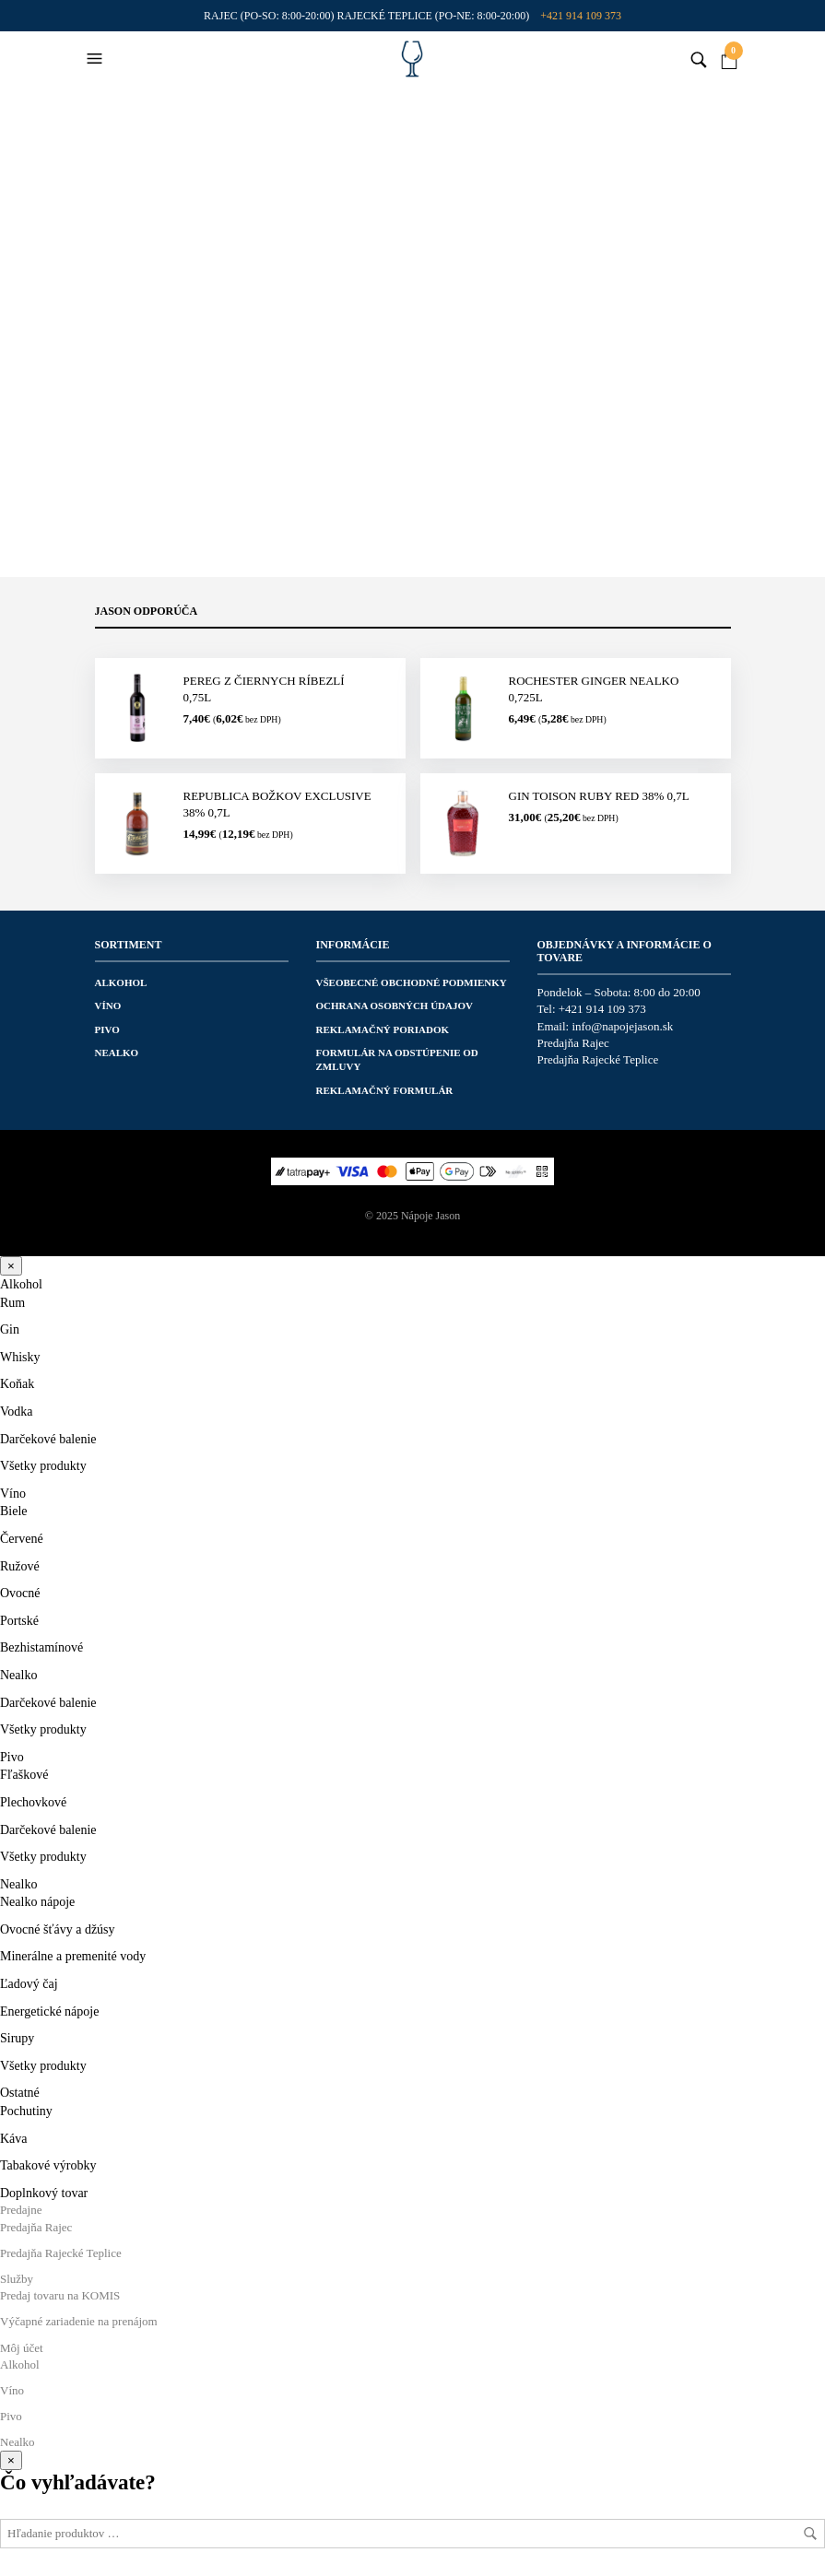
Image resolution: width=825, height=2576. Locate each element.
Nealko (117, 1052)
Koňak (17, 1384)
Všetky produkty (43, 1466)
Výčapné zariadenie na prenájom (79, 2321)
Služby (16, 2279)
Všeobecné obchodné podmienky (411, 982)
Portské (19, 1621)
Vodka (16, 1411)
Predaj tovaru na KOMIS (60, 2295)
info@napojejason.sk (622, 1026)
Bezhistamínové (41, 1647)
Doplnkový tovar (44, 2193)
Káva (14, 2139)
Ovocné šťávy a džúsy (57, 1929)
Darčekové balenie (48, 1439)
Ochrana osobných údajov (395, 1005)
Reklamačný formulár (385, 1090)
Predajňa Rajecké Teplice (598, 1059)
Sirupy (17, 2038)
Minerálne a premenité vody (73, 1956)
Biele (14, 1511)
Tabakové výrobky (48, 2165)
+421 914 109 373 (580, 15)
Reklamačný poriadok (383, 1029)
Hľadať (810, 2533)
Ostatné (20, 2093)
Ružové (20, 1566)
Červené (21, 1539)
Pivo (107, 1029)
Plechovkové (33, 1802)
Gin (9, 1329)
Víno (108, 1005)
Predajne (20, 2210)
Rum (12, 1303)
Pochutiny (26, 2111)
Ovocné (20, 1593)
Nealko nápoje (37, 1902)
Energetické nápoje (49, 2011)
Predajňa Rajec (573, 1043)
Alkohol (121, 982)
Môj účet (21, 2348)
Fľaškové (24, 1775)
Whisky (20, 1357)
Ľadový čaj (29, 1984)
